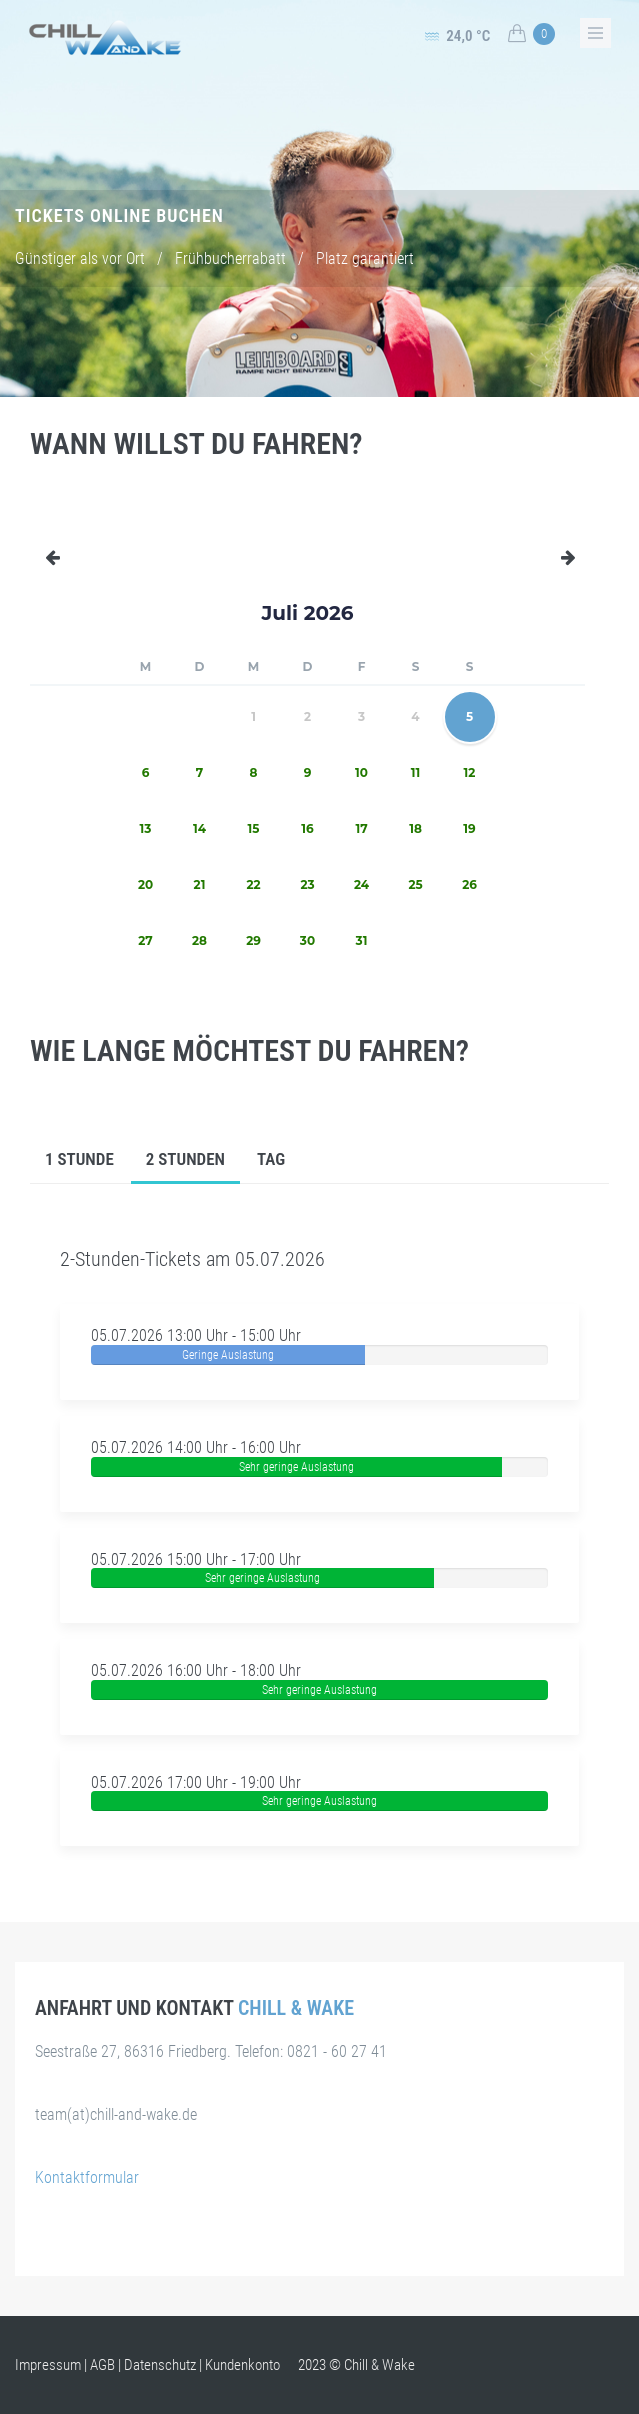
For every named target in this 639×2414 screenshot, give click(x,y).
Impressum (48, 2365)
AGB (102, 2365)
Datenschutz (160, 2365)
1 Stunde (79, 1159)
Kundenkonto (242, 2365)
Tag (271, 1159)
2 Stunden (185, 1159)
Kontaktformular (87, 2177)
